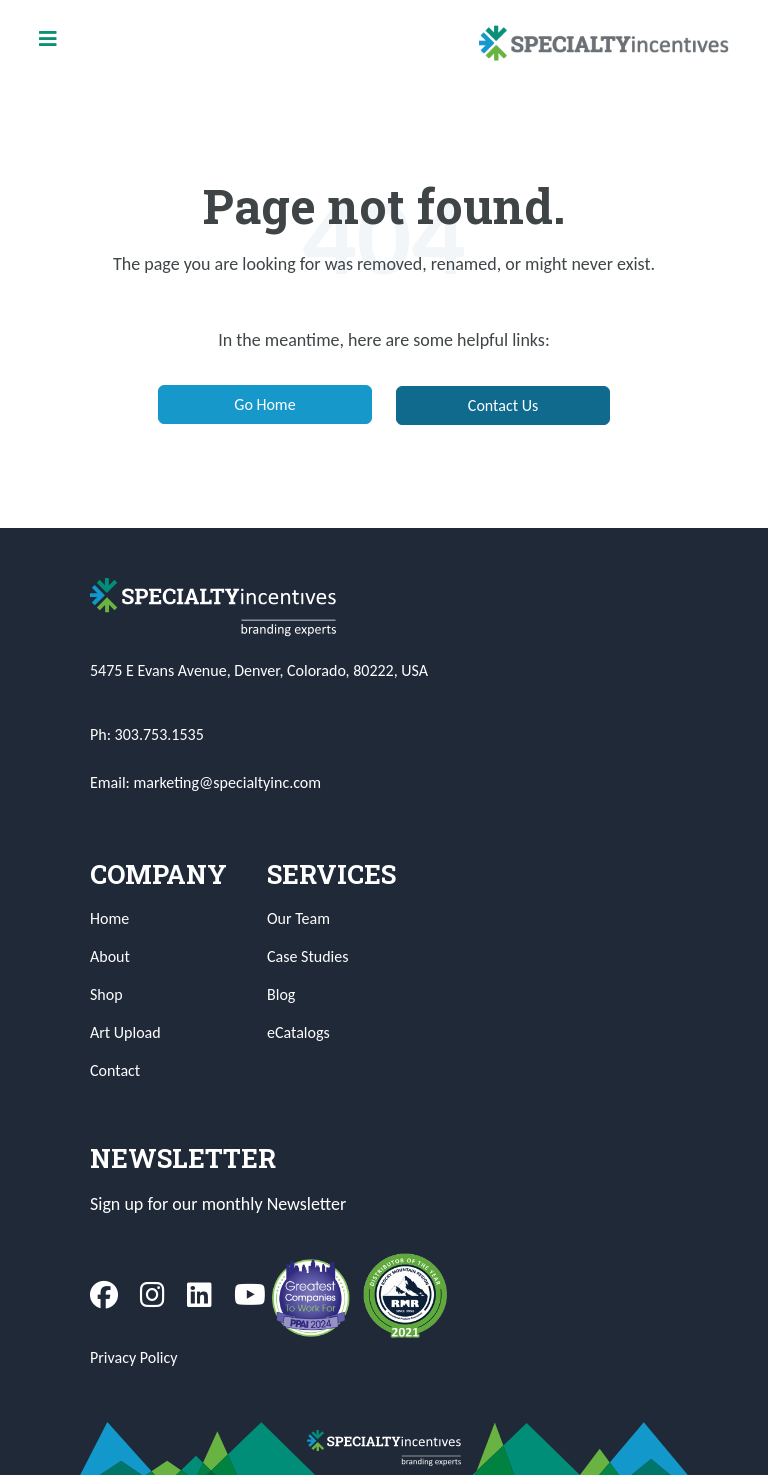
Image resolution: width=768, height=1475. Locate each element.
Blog (281, 994)
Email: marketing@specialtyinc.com (205, 782)
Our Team (298, 918)
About (110, 956)
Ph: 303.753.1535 (147, 734)
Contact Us (503, 405)
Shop (106, 994)
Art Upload (125, 1032)
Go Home (264, 404)
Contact (115, 1070)
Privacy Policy (134, 1357)
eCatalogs (298, 1032)
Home (109, 918)
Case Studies (307, 956)
